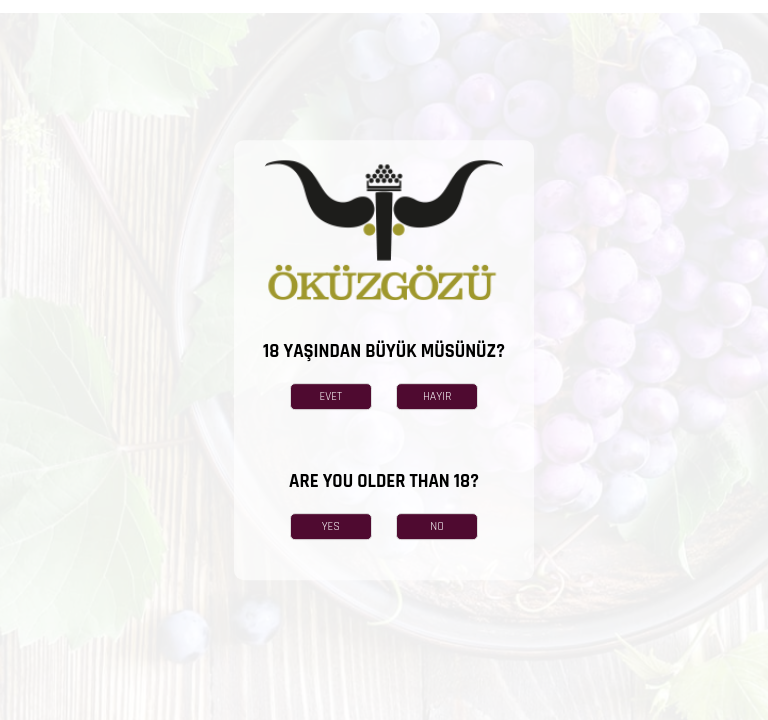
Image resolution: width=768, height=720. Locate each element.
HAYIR (437, 396)
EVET (331, 396)
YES (331, 526)
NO (437, 526)
